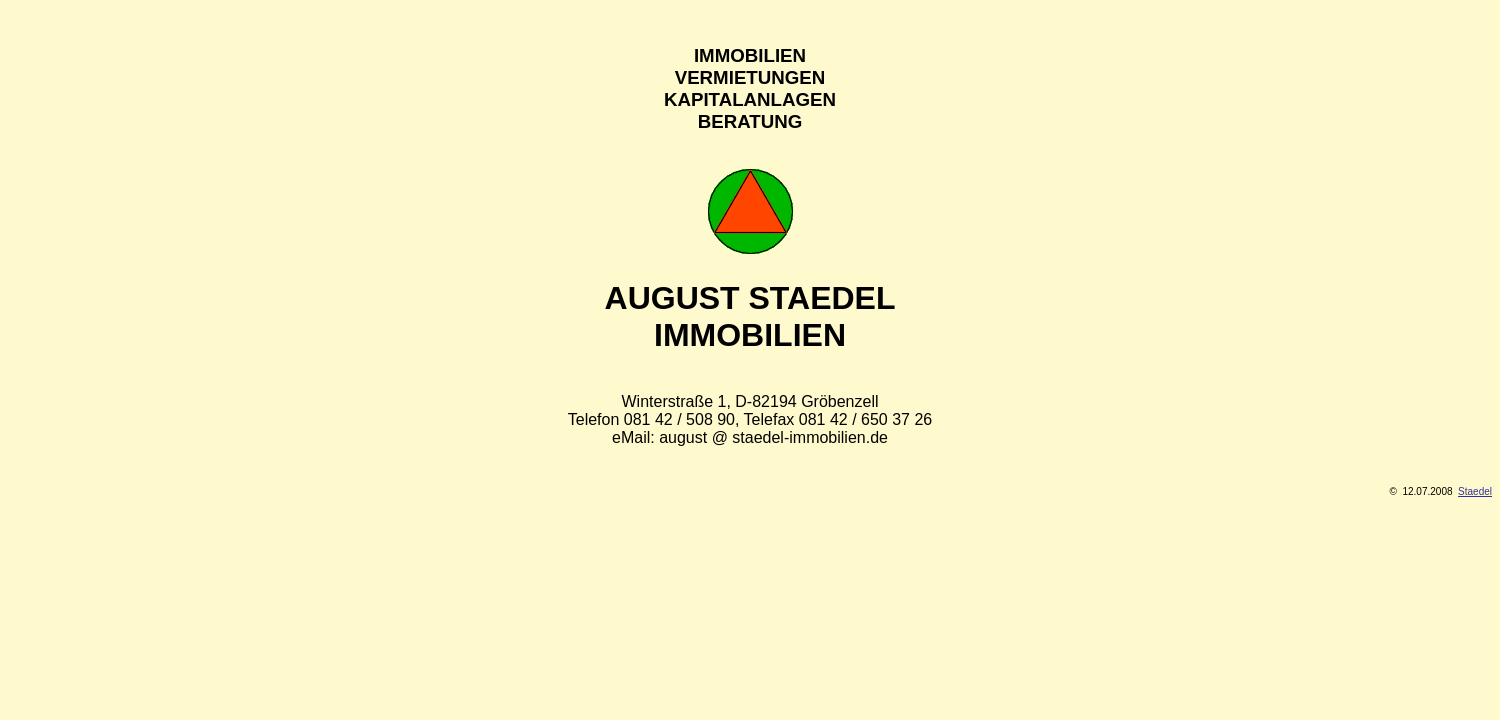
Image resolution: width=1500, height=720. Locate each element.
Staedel (1475, 491)
